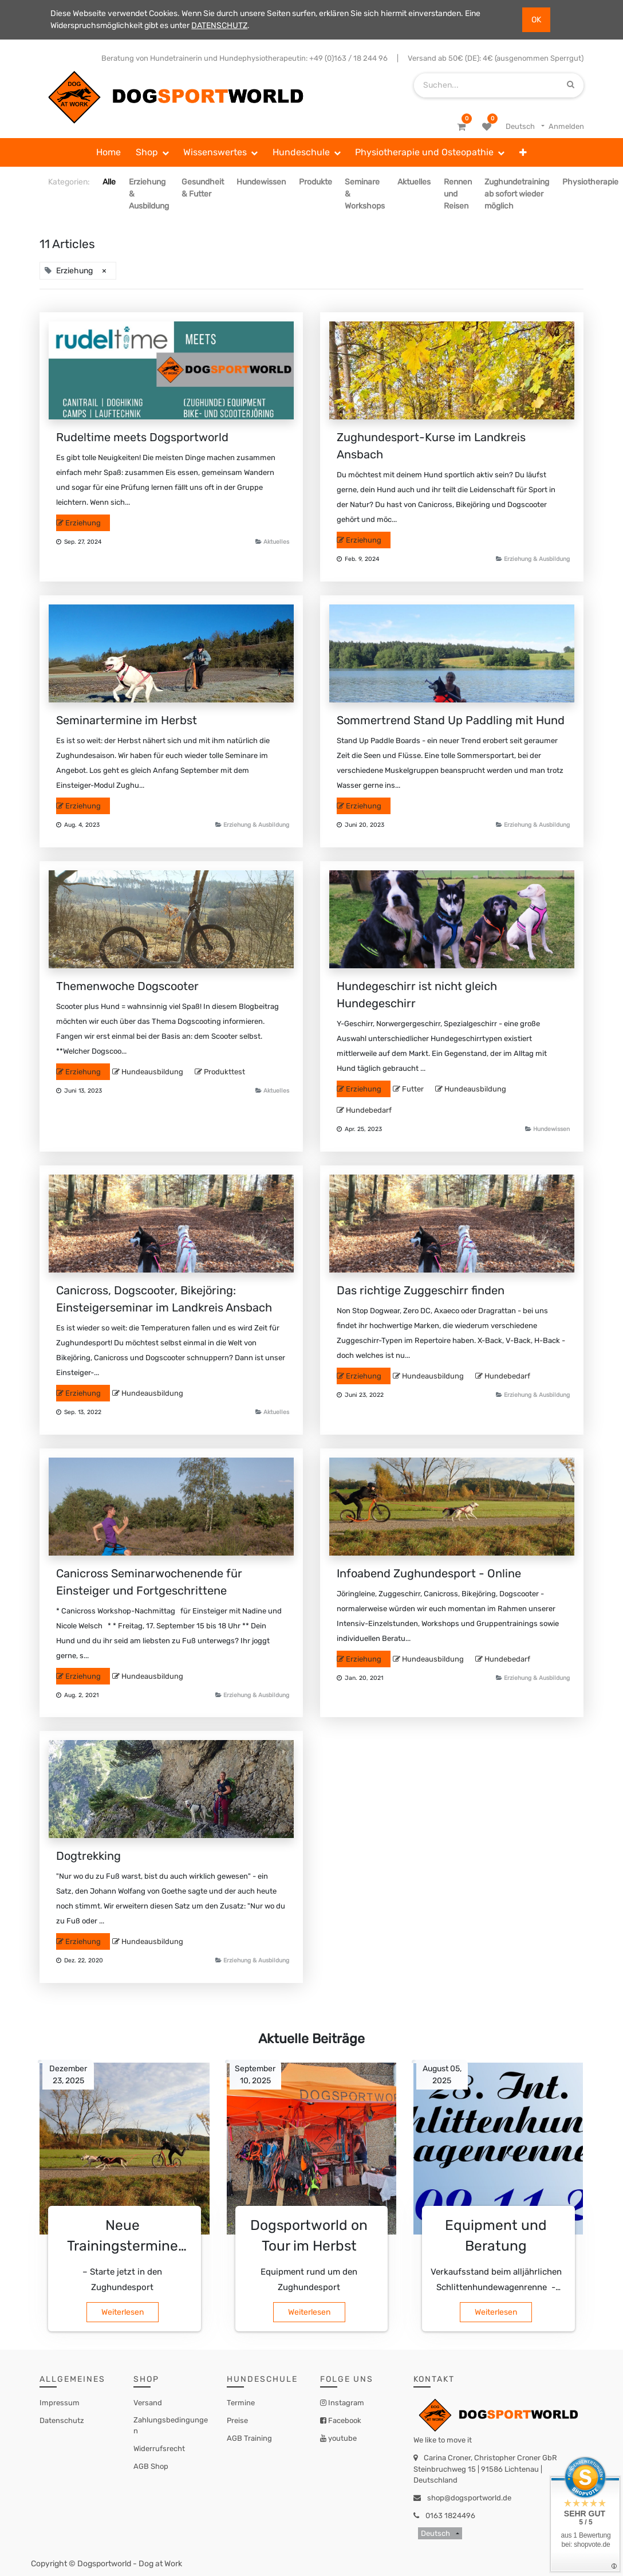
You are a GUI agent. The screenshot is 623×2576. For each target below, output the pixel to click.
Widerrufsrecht (159, 2448)
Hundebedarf (369, 1110)
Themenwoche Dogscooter (127, 986)
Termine (241, 2402)
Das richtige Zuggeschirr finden (420, 1290)
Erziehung (83, 523)
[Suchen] (570, 85)
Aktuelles (276, 541)
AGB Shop (150, 2466)
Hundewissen (551, 1129)
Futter (413, 1089)
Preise (237, 2420)
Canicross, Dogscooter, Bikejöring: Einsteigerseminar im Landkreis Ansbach (164, 1298)
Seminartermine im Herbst (126, 720)
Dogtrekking (88, 1856)
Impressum (60, 2402)
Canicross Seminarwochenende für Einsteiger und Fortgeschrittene (149, 1581)
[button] (523, 152)
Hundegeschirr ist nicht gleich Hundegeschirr (417, 994)
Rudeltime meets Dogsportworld (142, 437)
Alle (109, 182)
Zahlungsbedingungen (170, 2426)
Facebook (343, 2420)
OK (536, 20)
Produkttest (224, 1071)
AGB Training (249, 2438)
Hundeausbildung (152, 1071)
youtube (341, 2438)
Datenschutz (62, 2420)
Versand (147, 2402)
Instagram (345, 2402)
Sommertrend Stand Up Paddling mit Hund (451, 720)
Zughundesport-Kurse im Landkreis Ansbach (431, 445)
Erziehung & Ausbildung (537, 559)
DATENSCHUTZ (219, 25)
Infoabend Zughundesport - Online (429, 1573)
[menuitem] (108, 152)
